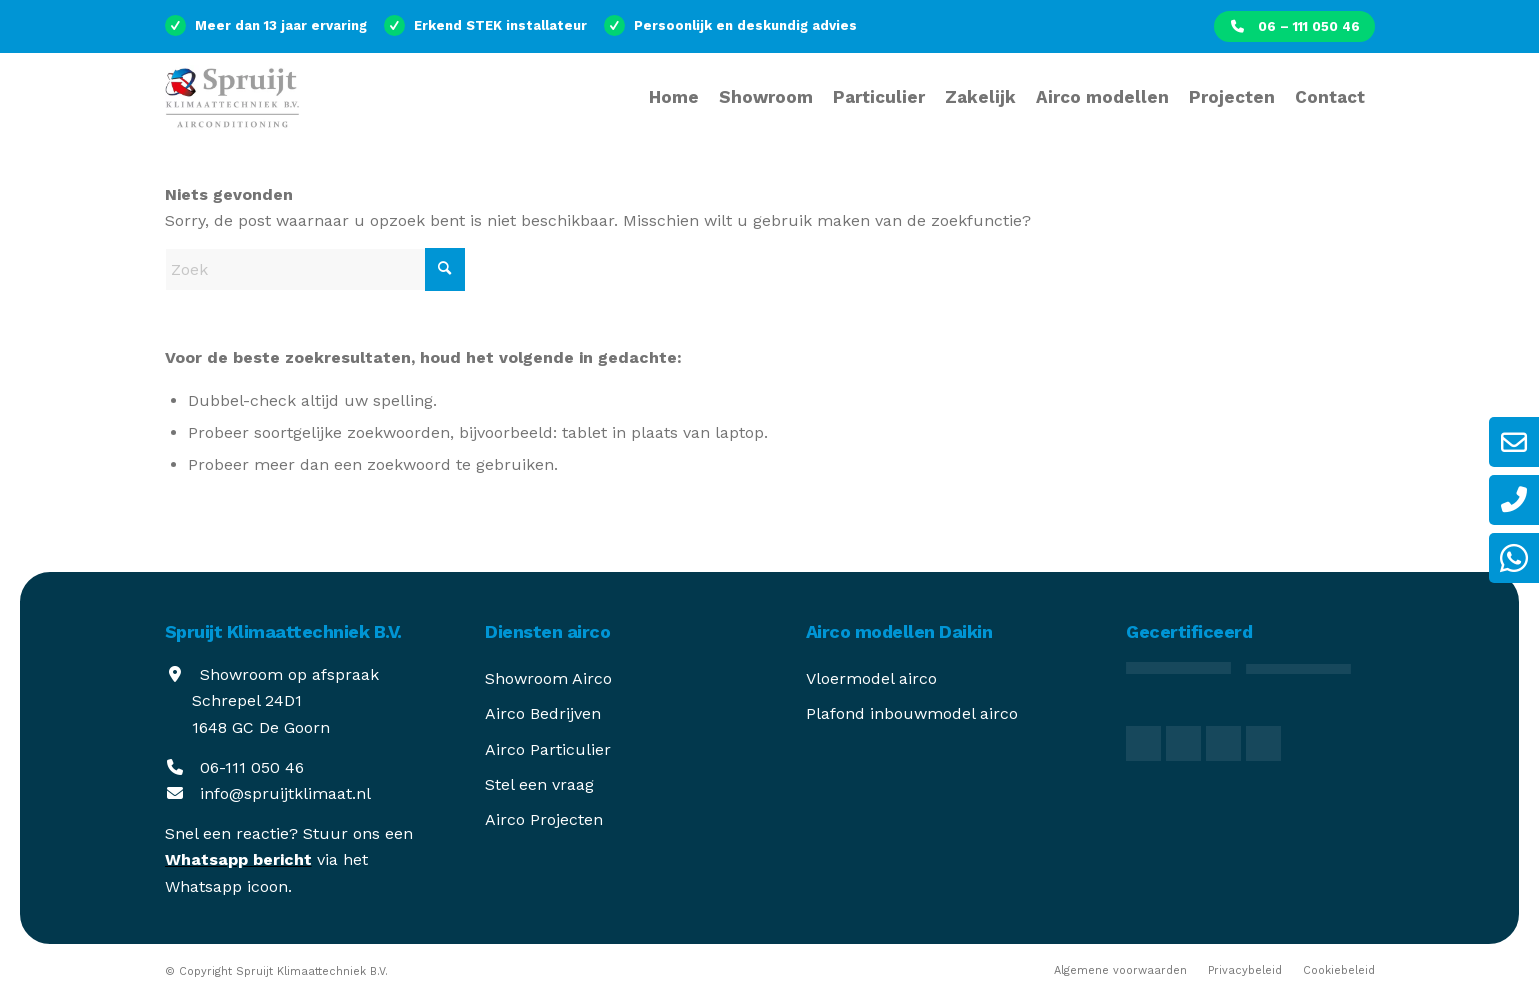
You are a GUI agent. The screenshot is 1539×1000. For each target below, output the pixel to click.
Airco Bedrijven (543, 713)
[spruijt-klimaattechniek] (240, 110)
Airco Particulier (548, 749)
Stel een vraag (539, 784)
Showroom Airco (548, 678)
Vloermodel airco (871, 678)
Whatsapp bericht (238, 859)
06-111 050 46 (252, 767)
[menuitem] (1294, 26)
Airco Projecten (544, 819)
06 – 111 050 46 (1294, 26)
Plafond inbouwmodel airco (912, 713)
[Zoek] (315, 269)
